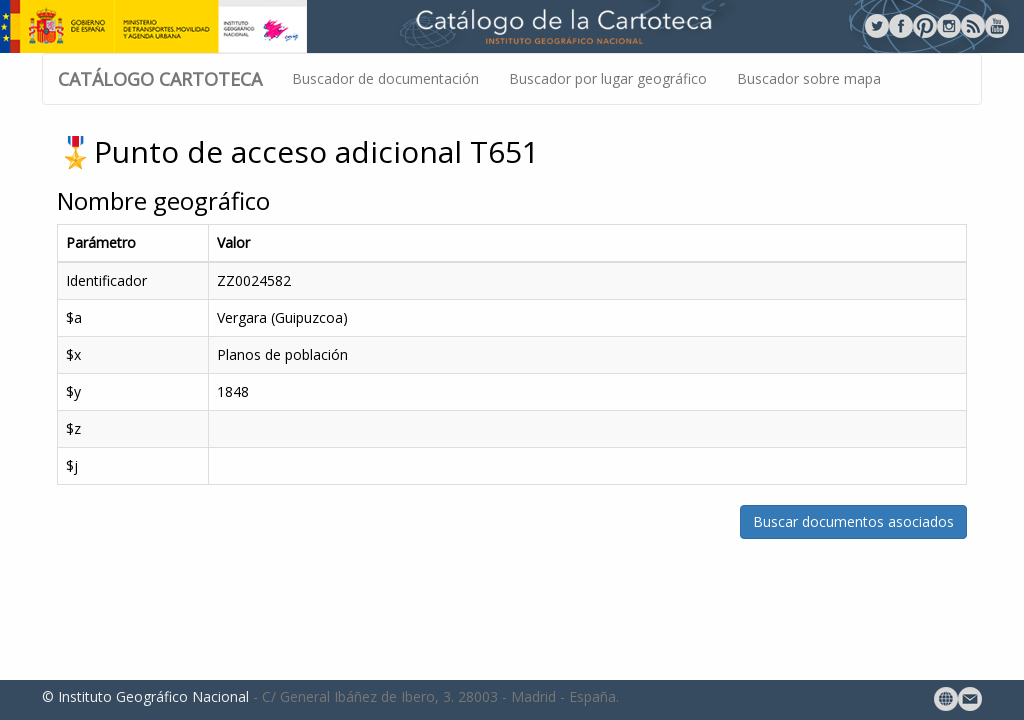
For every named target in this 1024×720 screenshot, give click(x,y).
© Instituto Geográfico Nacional (145, 696)
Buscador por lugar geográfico (608, 78)
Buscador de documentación (385, 78)
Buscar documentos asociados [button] (853, 521)
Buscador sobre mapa (809, 78)
